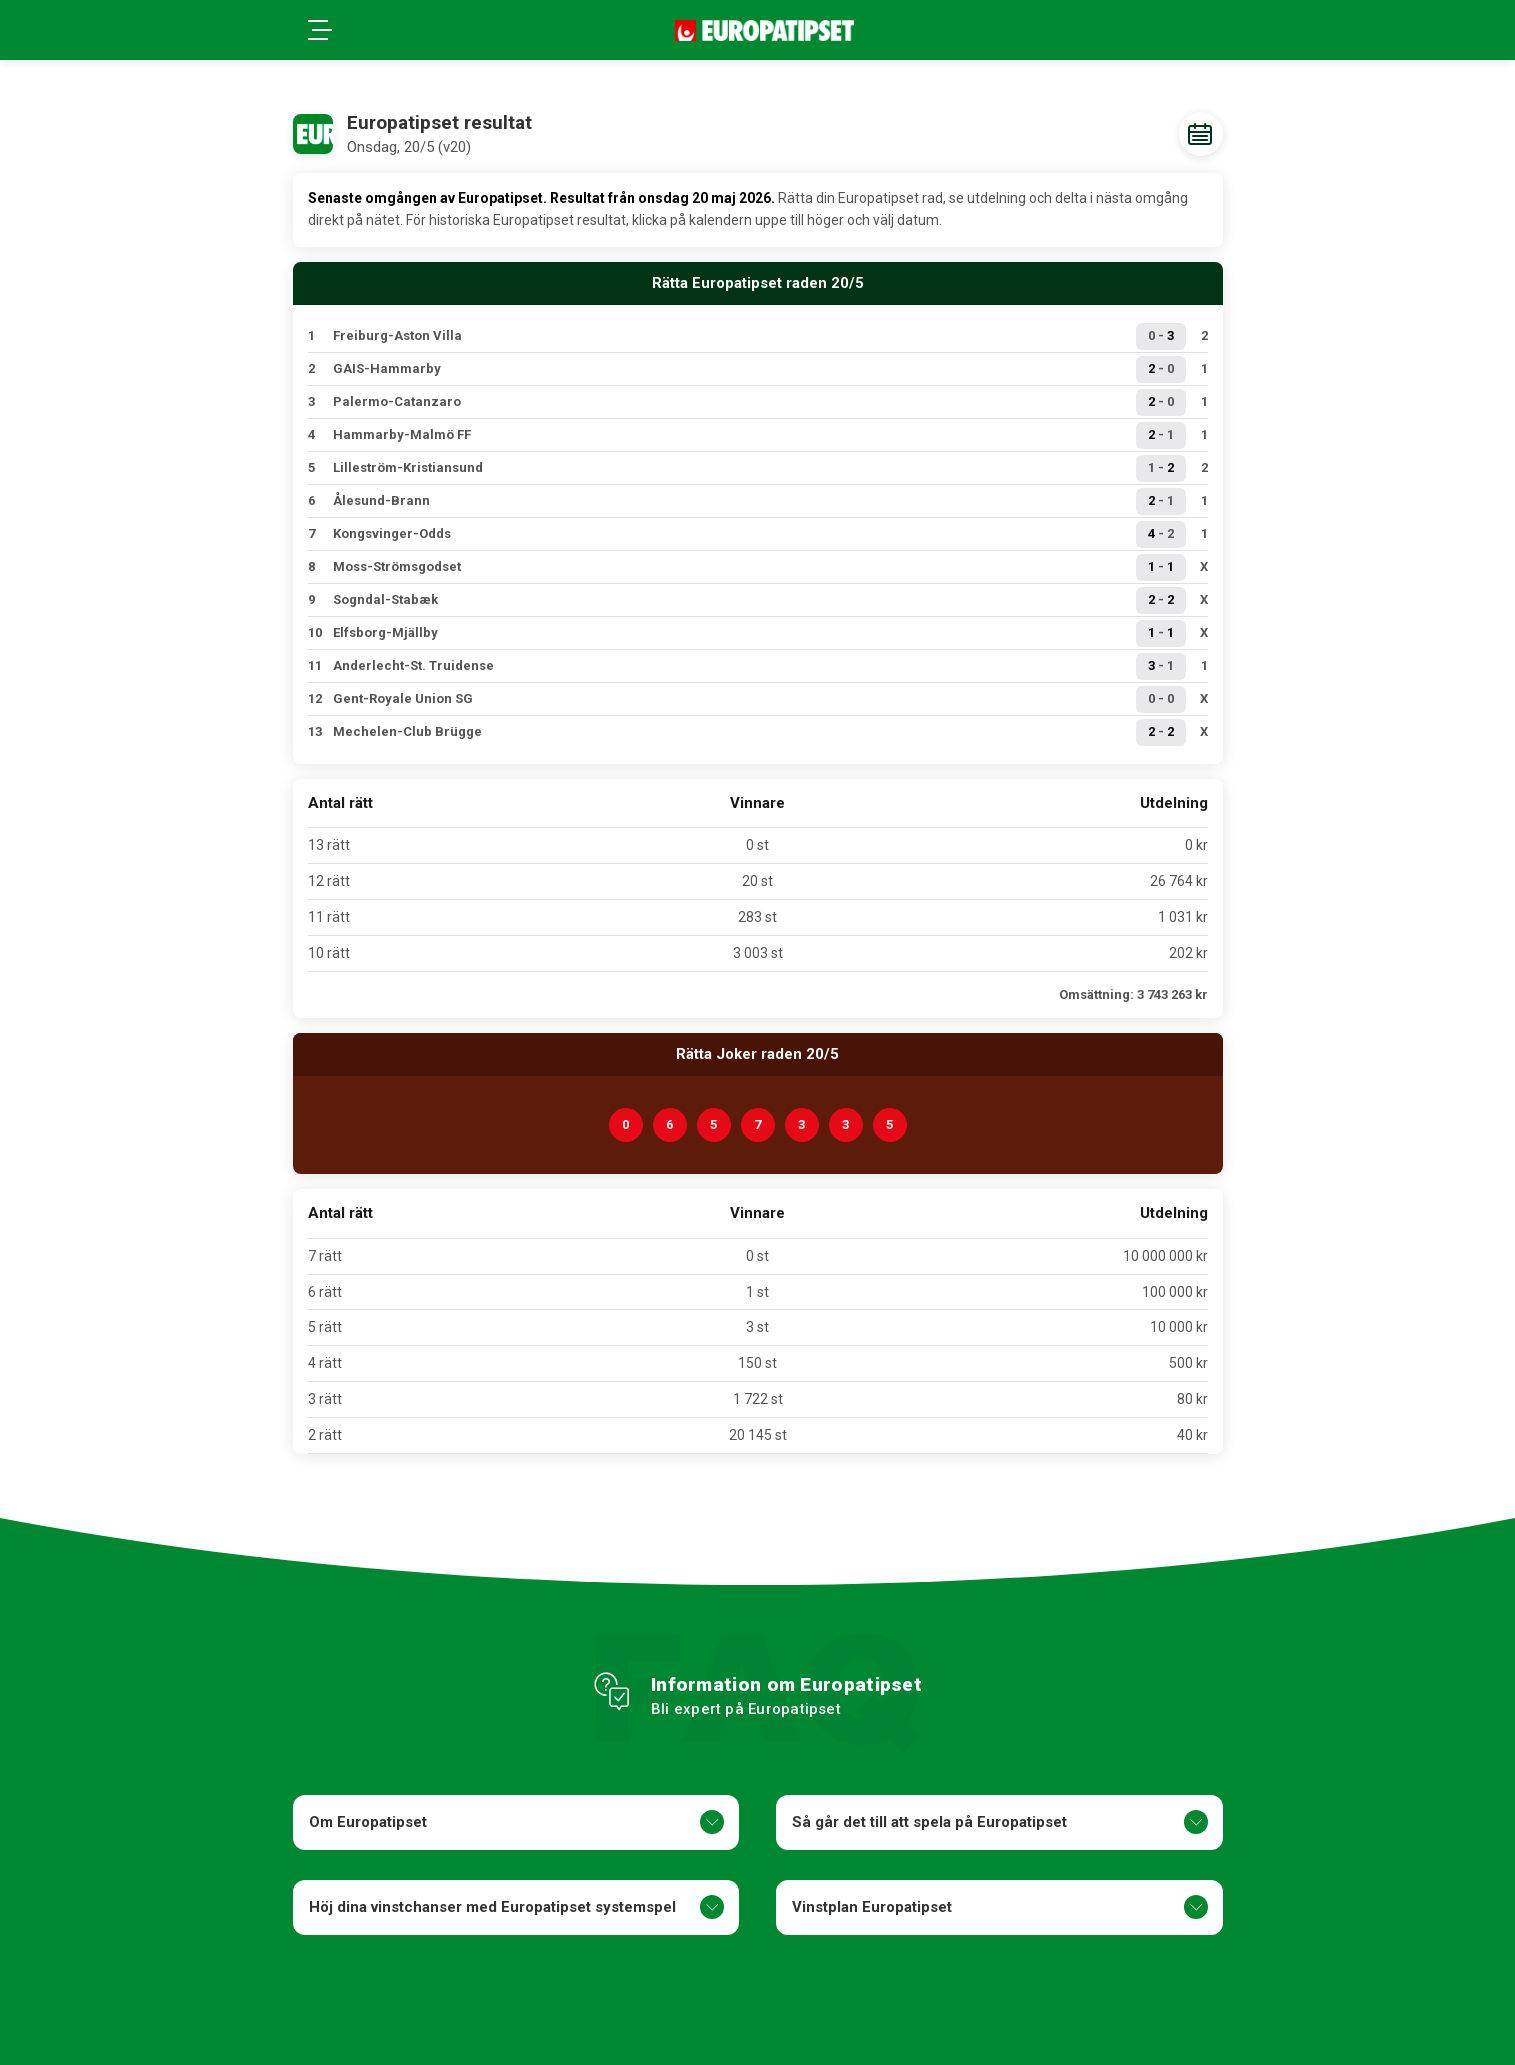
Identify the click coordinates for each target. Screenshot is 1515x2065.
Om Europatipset (516, 1822)
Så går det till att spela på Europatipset (999, 1822)
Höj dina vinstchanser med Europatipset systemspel (516, 1907)
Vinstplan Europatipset (999, 1907)
